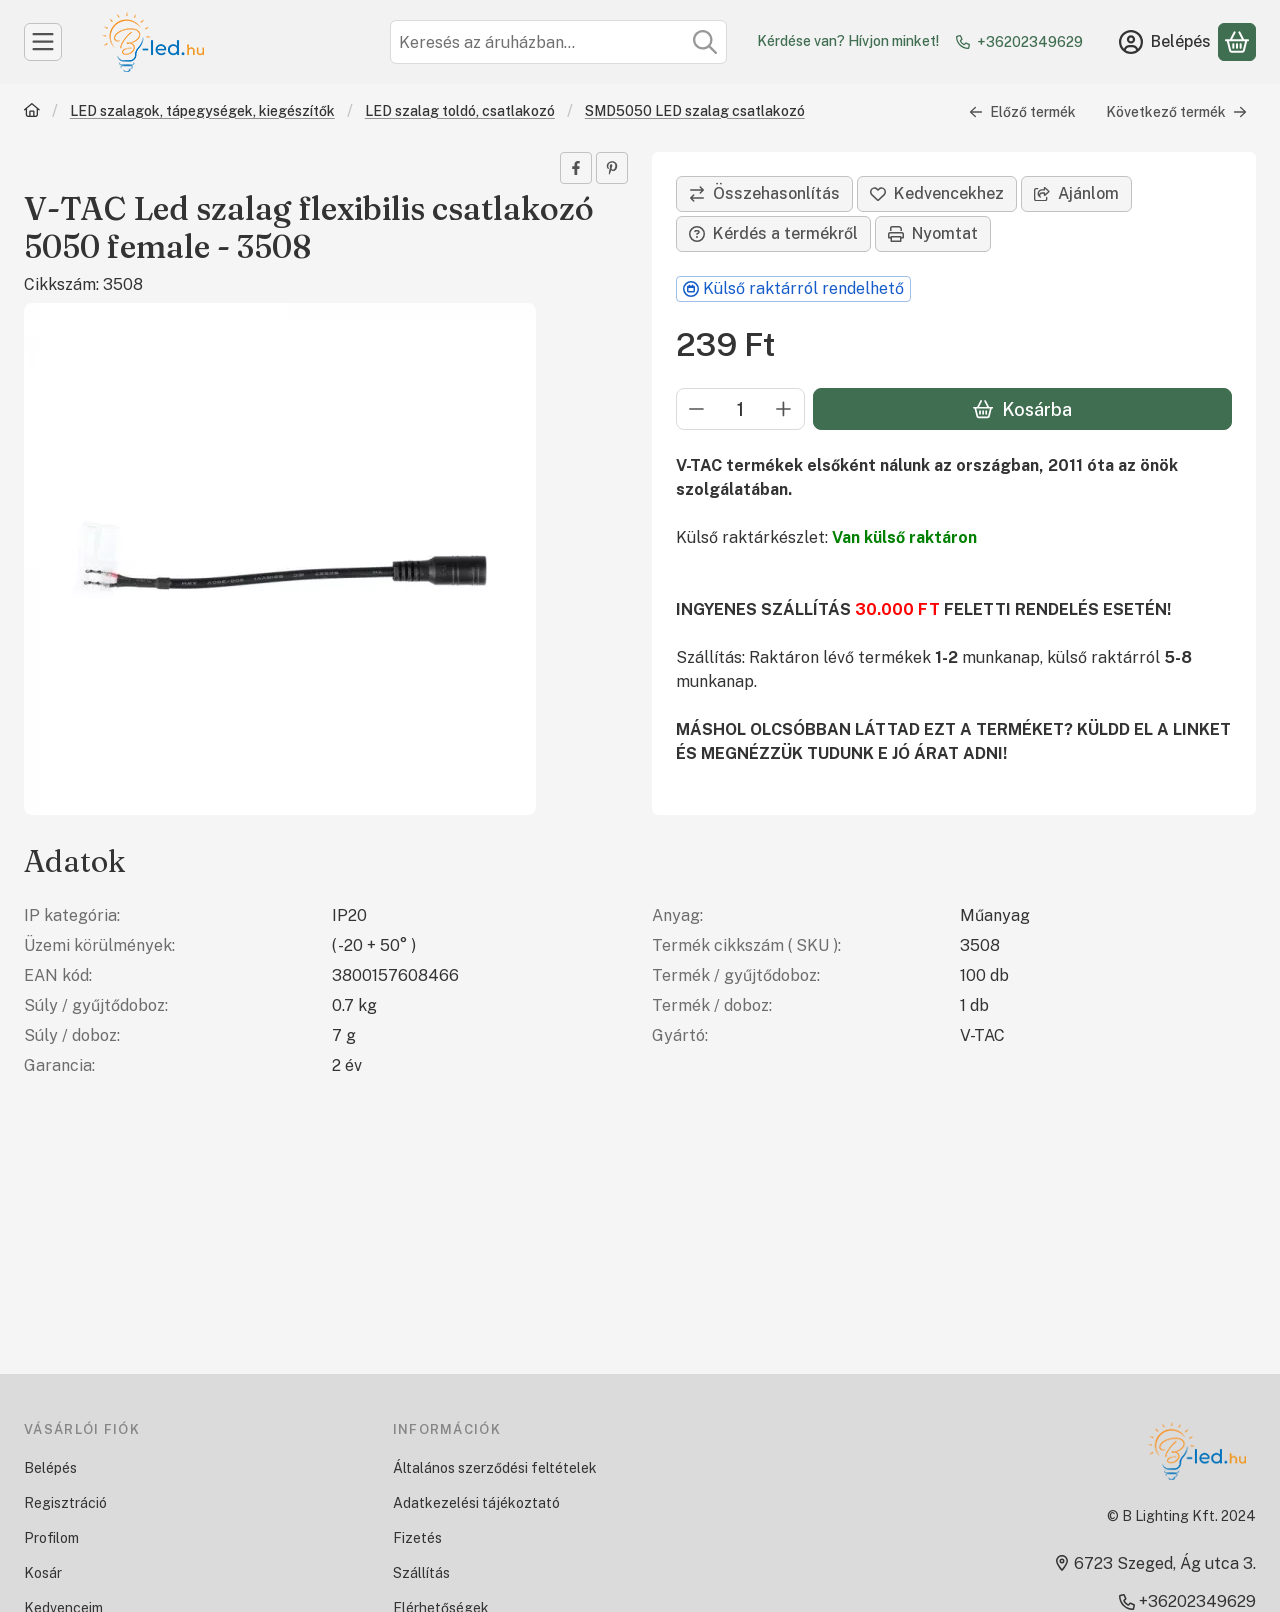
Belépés (50, 1468)
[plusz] (784, 409)
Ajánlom (1076, 193)
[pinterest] (612, 168)
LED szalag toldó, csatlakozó (460, 111)
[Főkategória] (32, 112)
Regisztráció (65, 1503)
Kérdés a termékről (773, 233)
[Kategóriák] (43, 42)
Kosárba (1022, 409)
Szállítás (421, 1573)
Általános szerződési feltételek (495, 1468)
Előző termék (1022, 112)
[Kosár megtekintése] (1237, 42)
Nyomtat (933, 233)
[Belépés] (1165, 42)
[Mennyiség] (740, 409)
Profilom (51, 1538)
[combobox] (558, 42)
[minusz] (697, 409)
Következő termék (1176, 112)
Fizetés (417, 1538)
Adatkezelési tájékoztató (476, 1503)
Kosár (43, 1573)
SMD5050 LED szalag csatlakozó (695, 111)
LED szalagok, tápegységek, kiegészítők (202, 111)
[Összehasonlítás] (764, 194)
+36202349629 (1030, 42)
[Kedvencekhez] (937, 194)
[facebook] (576, 168)
